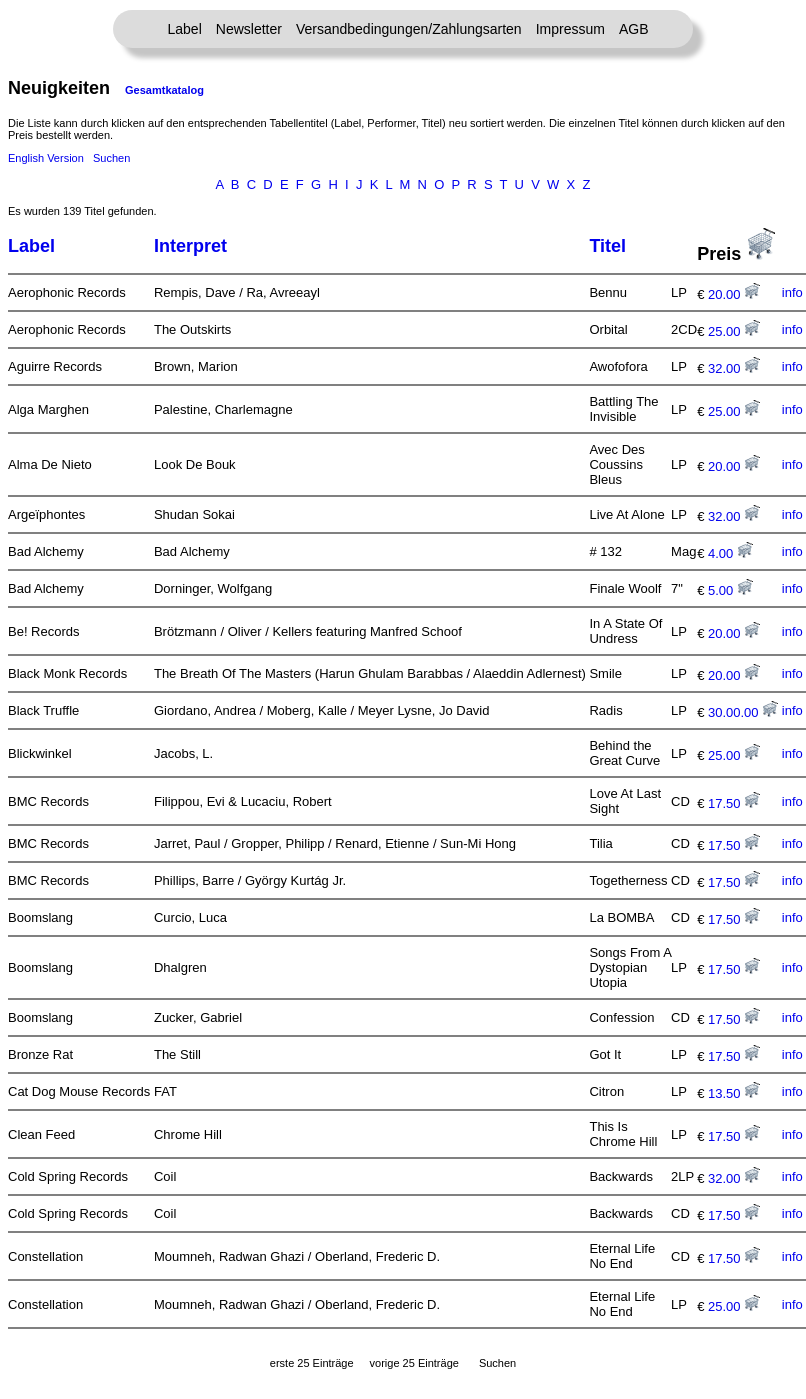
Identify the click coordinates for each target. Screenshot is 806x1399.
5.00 (730, 590)
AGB (634, 29)
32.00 (734, 368)
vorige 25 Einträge (414, 1363)
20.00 (734, 294)
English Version (46, 158)
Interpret (190, 246)
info (792, 292)
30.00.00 (743, 712)
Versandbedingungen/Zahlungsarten (409, 29)
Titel (607, 246)
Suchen (111, 158)
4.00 (730, 553)
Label (185, 29)
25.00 (734, 331)
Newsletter (249, 29)
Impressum (570, 29)
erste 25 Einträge (312, 1363)
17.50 (734, 803)
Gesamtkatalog (164, 90)
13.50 (734, 1093)
